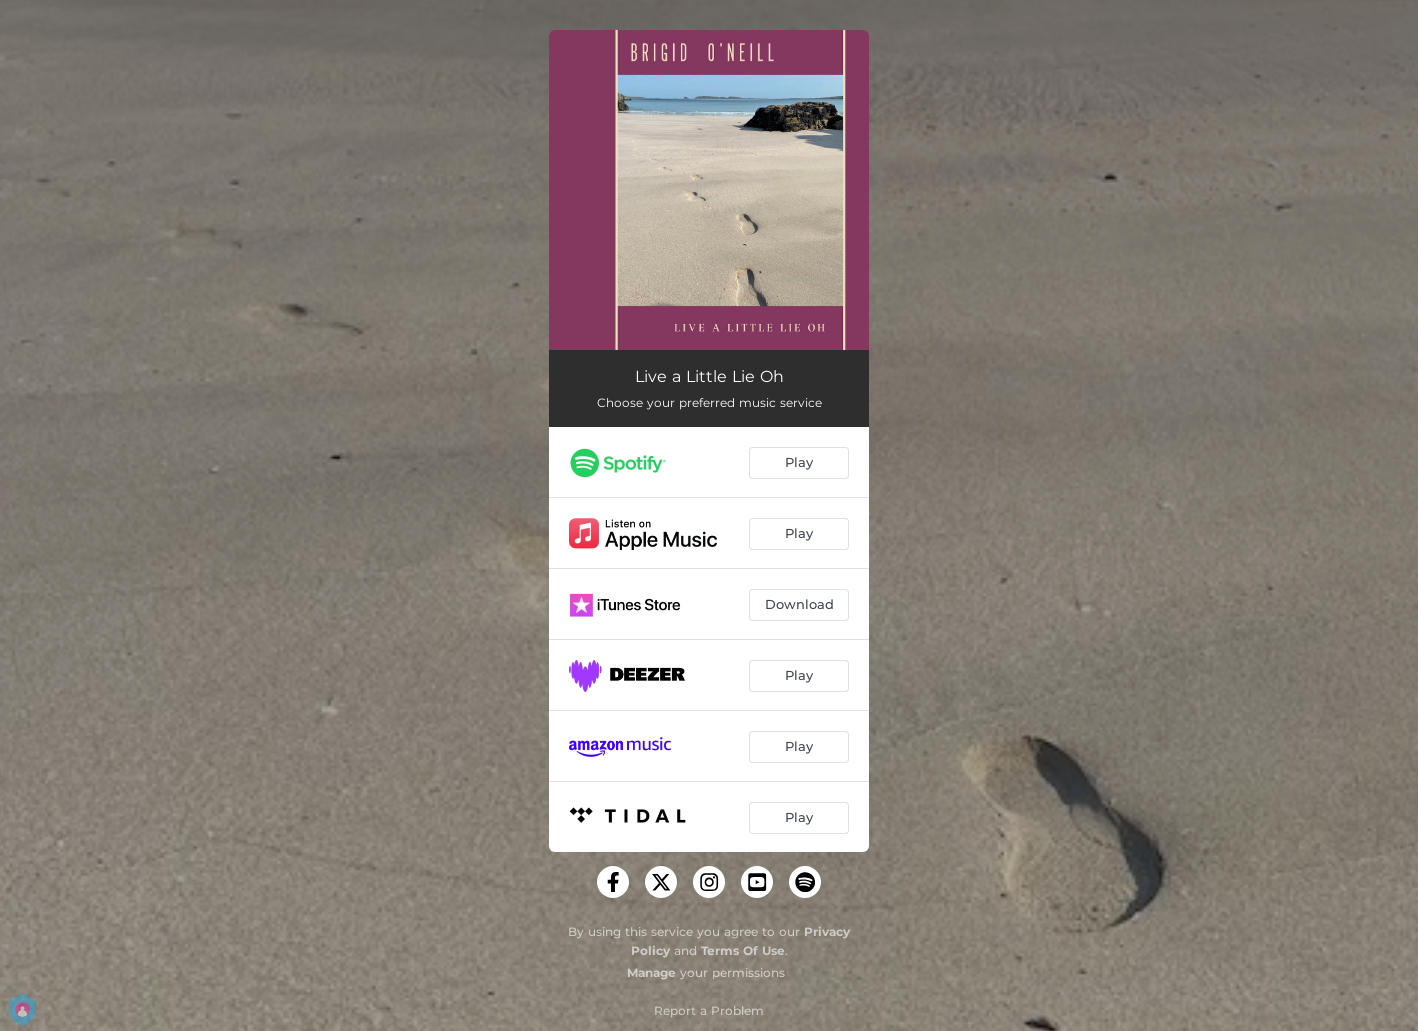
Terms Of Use (743, 950)
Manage (651, 972)
